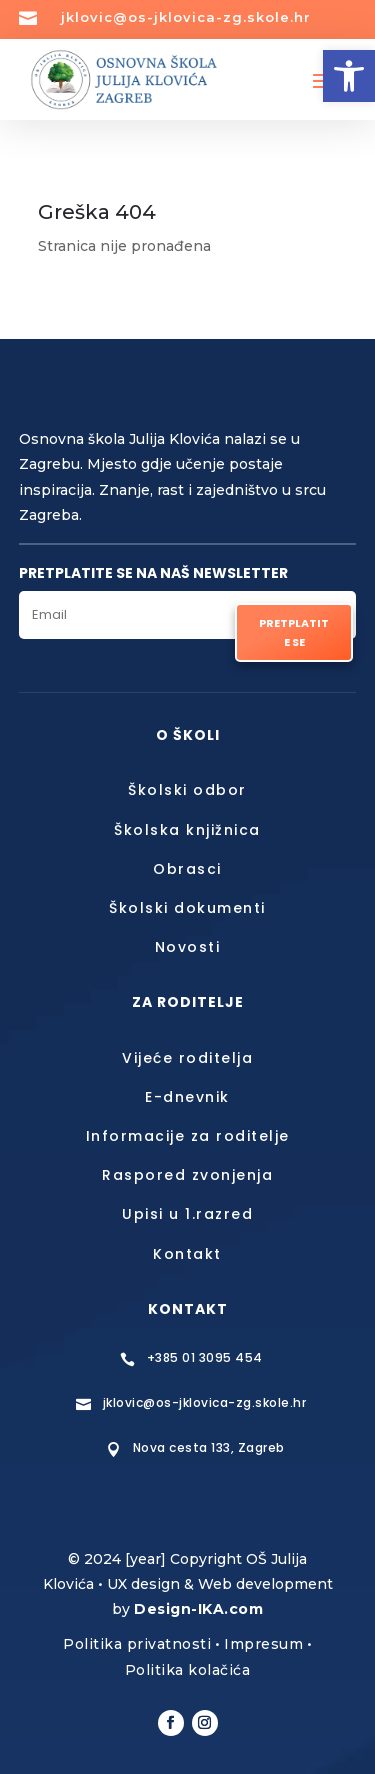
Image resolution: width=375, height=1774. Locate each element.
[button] (349, 76)
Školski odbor (187, 790)
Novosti (188, 947)
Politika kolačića (188, 1670)
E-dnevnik (187, 1097)
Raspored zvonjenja (187, 1175)
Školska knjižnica (187, 830)
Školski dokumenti (187, 908)
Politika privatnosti (137, 1644)
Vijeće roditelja (187, 1058)
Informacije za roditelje (188, 1136)
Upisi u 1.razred (187, 1214)
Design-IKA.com (198, 1609)
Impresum (263, 1644)
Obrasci (187, 869)
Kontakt (187, 1254)
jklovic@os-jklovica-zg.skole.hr (186, 17)
